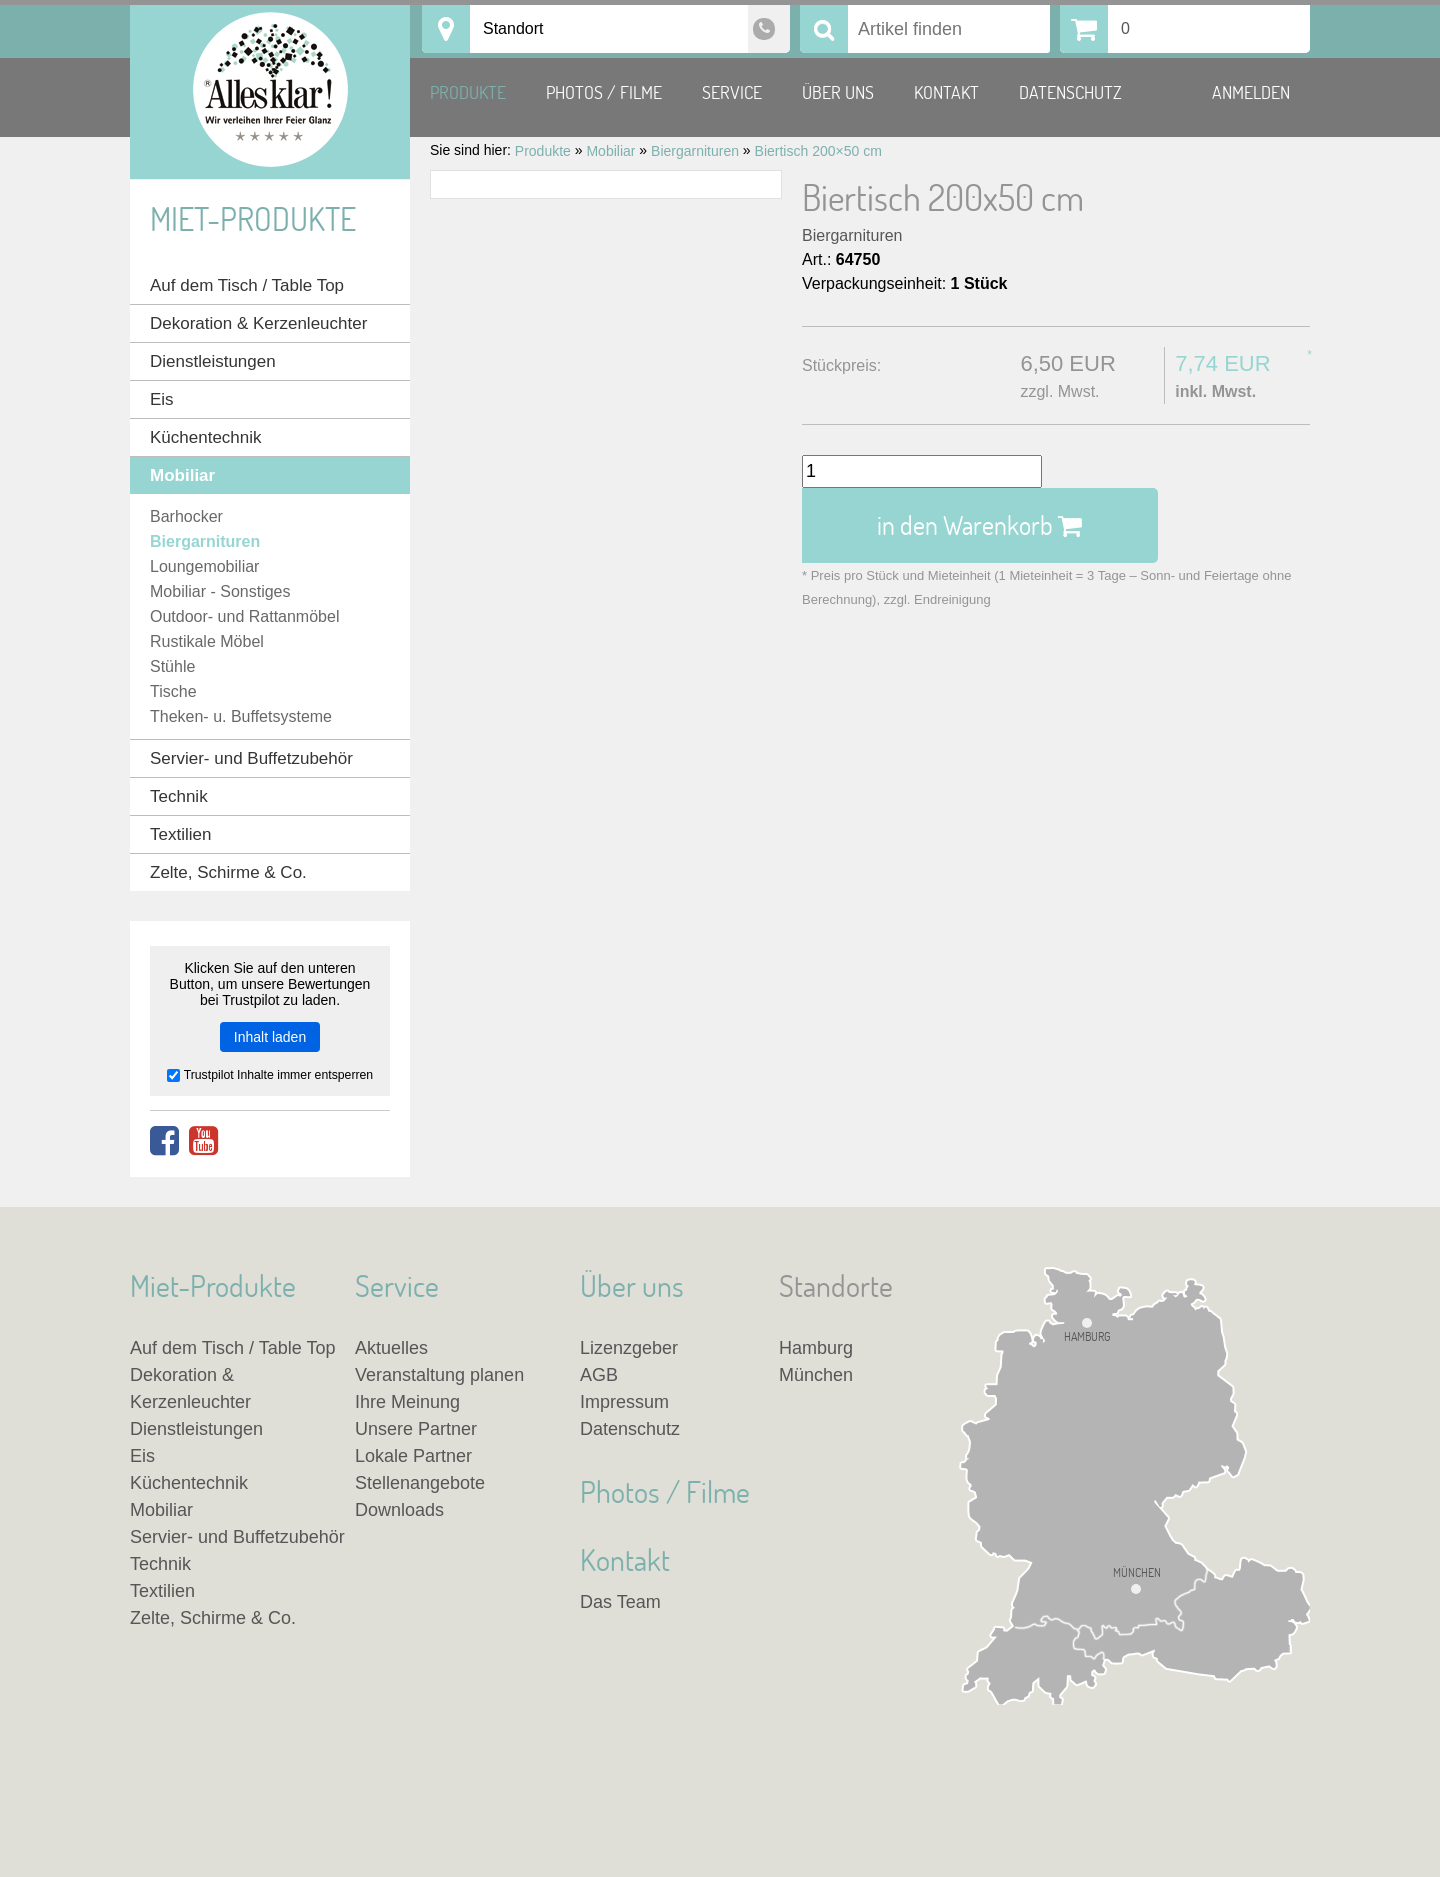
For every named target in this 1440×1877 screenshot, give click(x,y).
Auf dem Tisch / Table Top (247, 285)
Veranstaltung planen (439, 1375)
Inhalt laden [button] (270, 1037)
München (1137, 1573)
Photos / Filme (604, 92)
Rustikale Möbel (207, 641)
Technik (179, 796)
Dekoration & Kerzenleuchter (258, 323)
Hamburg (1087, 1336)
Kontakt (946, 92)
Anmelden (1251, 92)
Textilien (180, 834)
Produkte (468, 92)
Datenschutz (1070, 92)
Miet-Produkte (253, 218)
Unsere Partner (416, 1429)
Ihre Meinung (407, 1402)
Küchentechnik (206, 437)
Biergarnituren (852, 235)
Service (732, 92)
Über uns (838, 92)
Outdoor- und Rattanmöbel (244, 616)
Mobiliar (182, 475)
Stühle (172, 666)
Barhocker (186, 516)
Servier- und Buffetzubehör (251, 758)
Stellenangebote (420, 1483)
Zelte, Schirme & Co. (228, 872)
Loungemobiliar (204, 566)
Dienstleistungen (213, 361)
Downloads (399, 1510)
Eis (162, 399)
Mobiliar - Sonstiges (220, 591)
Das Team (620, 1602)
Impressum (624, 1402)
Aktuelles (391, 1348)
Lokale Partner (413, 1456)
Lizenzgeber (629, 1348)
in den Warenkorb (979, 525)
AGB (599, 1375)
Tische (173, 691)
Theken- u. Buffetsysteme (241, 716)
